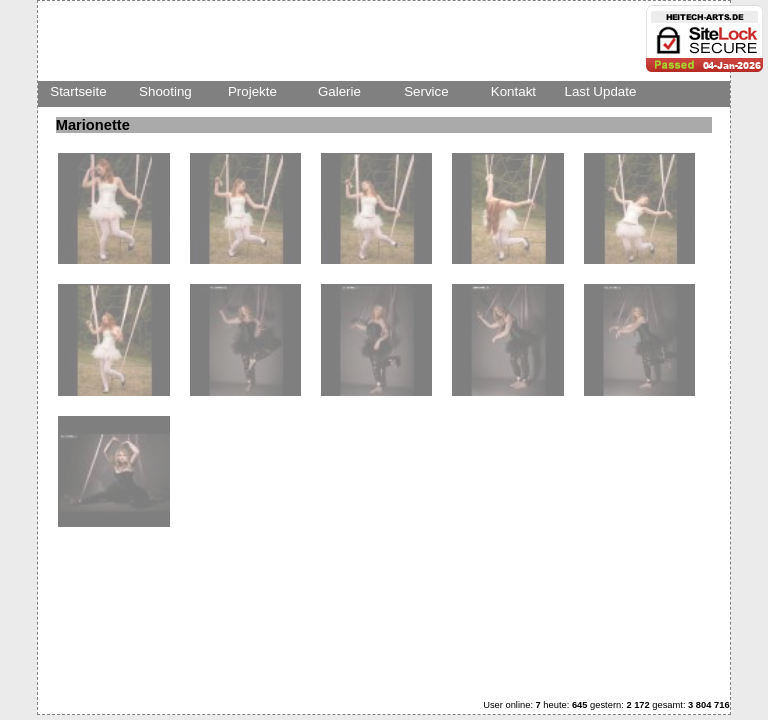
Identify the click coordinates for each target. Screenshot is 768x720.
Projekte (252, 91)
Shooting (165, 91)
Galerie (339, 91)
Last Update (600, 91)
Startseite (78, 91)
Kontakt (513, 91)
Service (426, 91)
